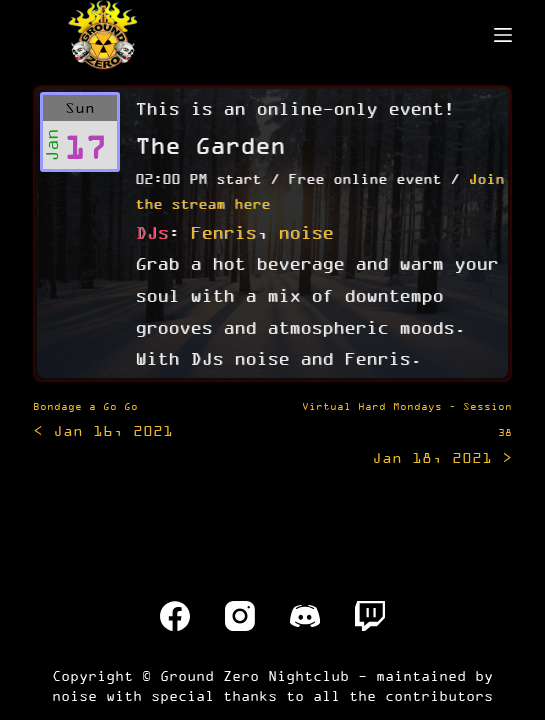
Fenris (223, 232)
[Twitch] (370, 616)
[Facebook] (175, 616)
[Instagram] (240, 616)
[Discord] (305, 616)
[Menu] (503, 35)
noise (305, 232)
